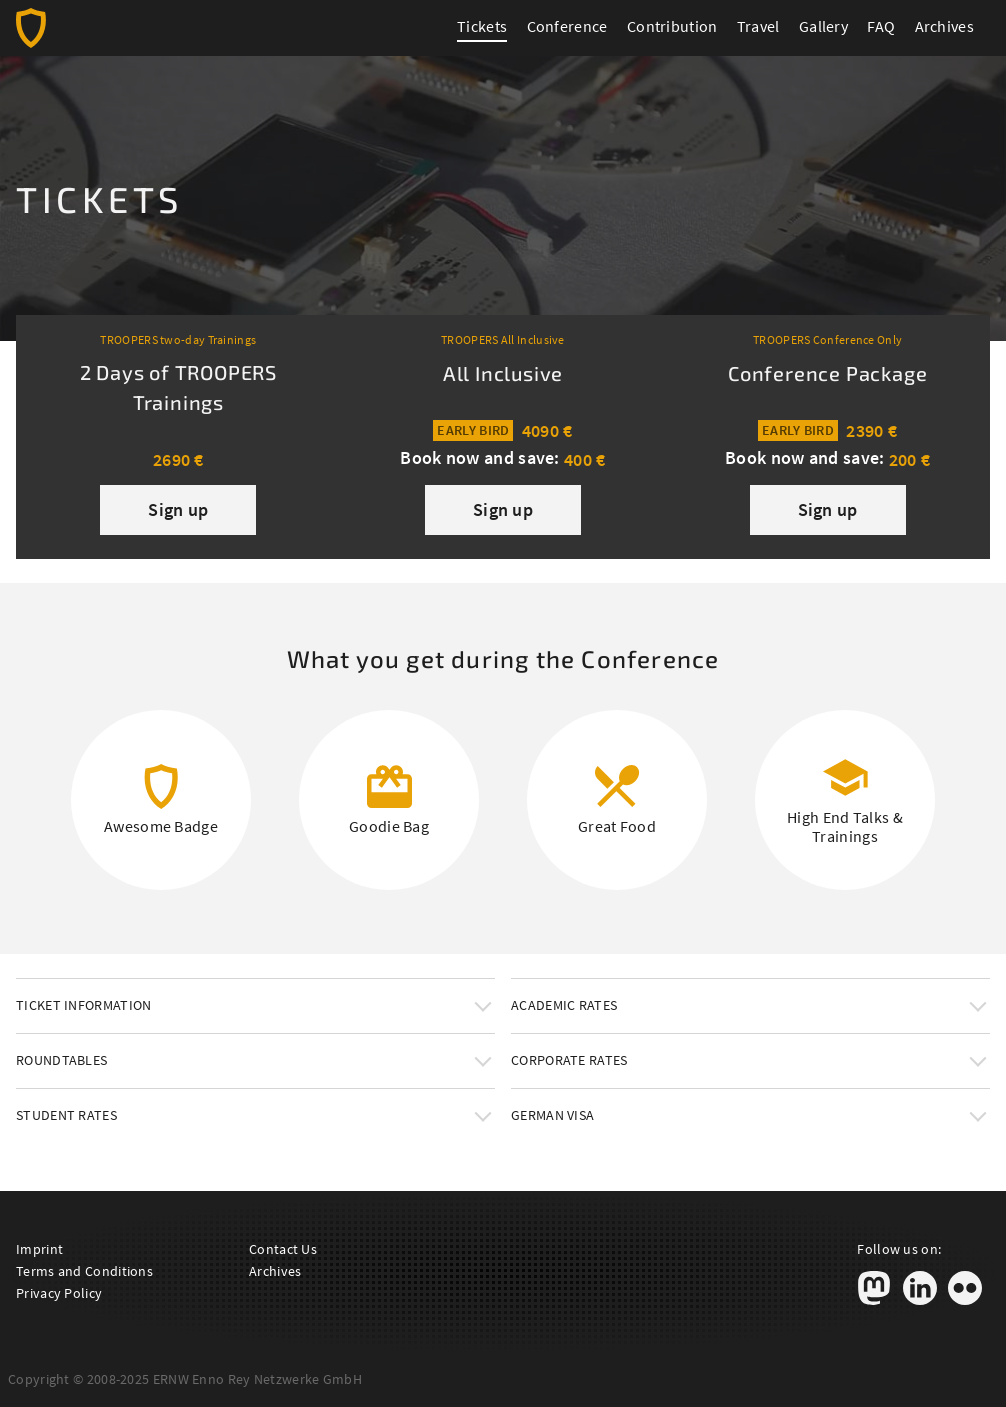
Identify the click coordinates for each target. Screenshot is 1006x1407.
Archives (944, 26)
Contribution (672, 26)
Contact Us (283, 1249)
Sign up (178, 509)
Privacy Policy (59, 1293)
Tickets (482, 26)
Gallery (823, 26)
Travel (758, 26)
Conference (567, 26)
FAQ (881, 26)
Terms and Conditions (84, 1271)
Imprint (39, 1249)
